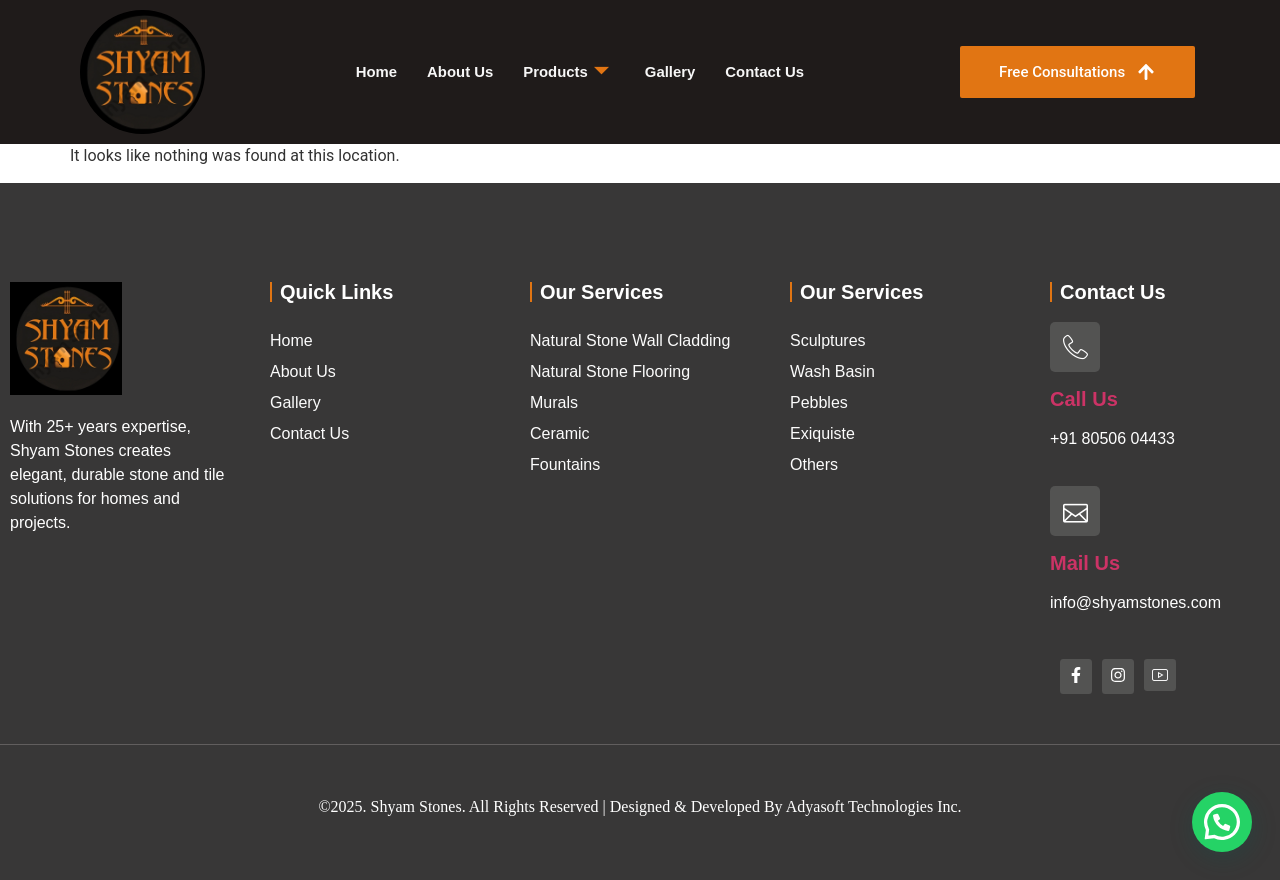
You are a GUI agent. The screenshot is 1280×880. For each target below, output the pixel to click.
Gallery (670, 71)
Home (376, 71)
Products (566, 72)
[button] (1222, 822)
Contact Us (765, 71)
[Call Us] (1075, 347)
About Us (459, 71)
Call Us (1084, 399)
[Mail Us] (1075, 511)
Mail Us (1085, 563)
